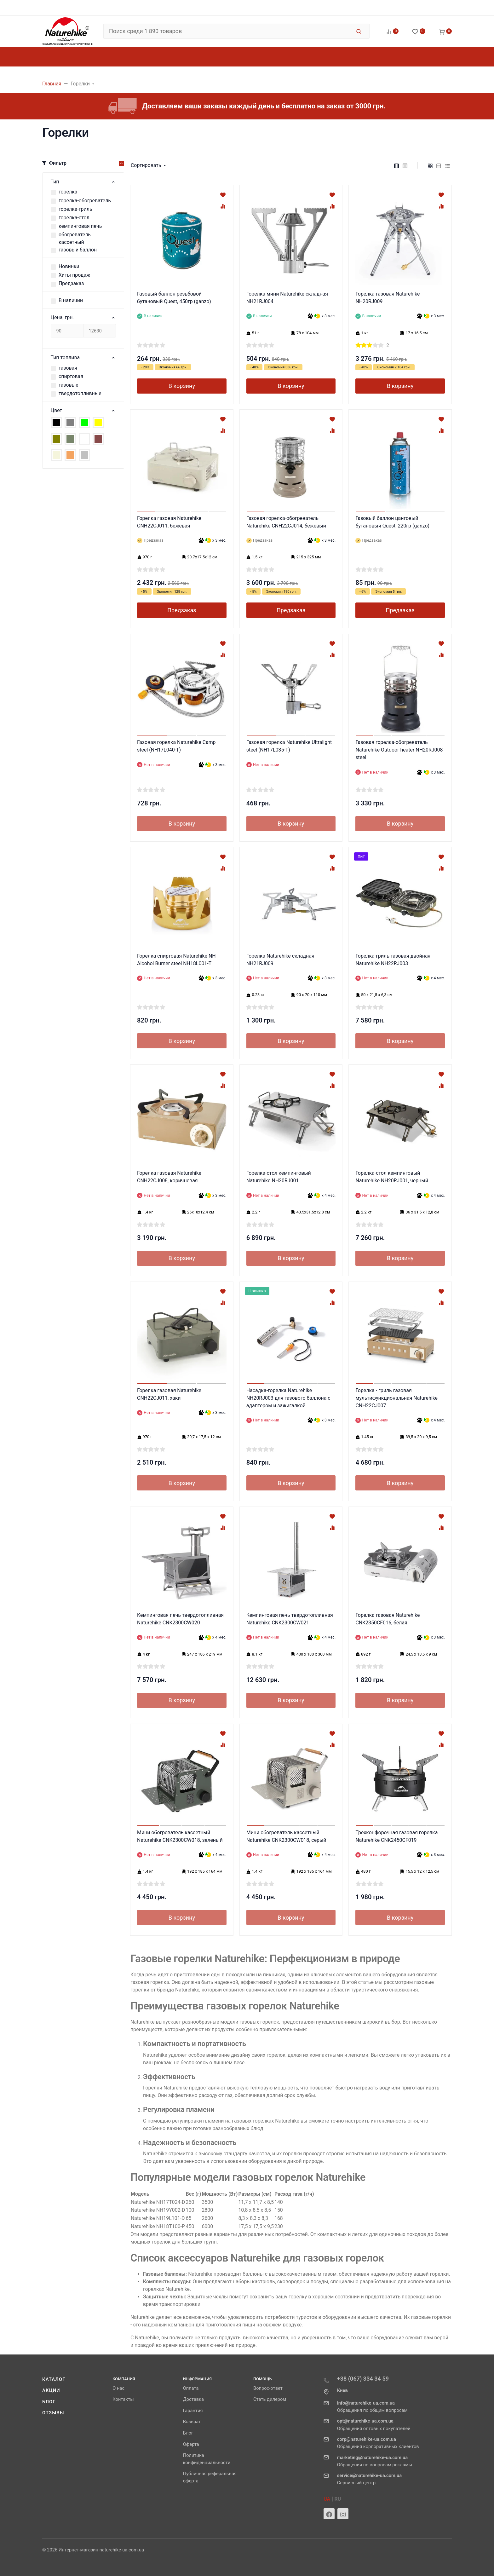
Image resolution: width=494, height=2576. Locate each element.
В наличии (71, 300)
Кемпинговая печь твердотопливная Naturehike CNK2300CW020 (180, 1619)
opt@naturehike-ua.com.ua (365, 2421)
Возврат (192, 2421)
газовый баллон (78, 250)
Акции (51, 2390)
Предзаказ (71, 283)
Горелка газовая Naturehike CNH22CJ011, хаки (169, 1394)
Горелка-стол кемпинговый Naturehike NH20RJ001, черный (391, 1177)
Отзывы (53, 2413)
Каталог (54, 2379)
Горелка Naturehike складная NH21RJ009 (280, 959)
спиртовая (71, 376)
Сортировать (146, 165)
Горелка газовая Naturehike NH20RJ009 (387, 297)
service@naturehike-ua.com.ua (369, 2475)
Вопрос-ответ (268, 2388)
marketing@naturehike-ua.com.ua (372, 2457)
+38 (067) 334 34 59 (363, 2378)
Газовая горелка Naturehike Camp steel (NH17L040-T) (176, 746)
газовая (68, 368)
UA (327, 2499)
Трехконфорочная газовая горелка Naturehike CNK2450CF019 (396, 1836)
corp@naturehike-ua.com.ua (366, 2439)
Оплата (191, 2388)
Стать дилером (269, 2399)
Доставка (193, 2399)
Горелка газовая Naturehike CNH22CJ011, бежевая (169, 522)
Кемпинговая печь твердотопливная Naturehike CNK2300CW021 (289, 1619)
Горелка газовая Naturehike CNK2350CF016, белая (387, 1619)
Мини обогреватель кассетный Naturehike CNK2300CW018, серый (286, 1836)
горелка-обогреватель (85, 201)
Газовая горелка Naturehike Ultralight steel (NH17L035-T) (289, 746)
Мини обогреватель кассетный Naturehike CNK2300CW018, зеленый (179, 1836)
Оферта (191, 2444)
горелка (68, 192)
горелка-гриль (75, 209)
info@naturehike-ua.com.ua (366, 2403)
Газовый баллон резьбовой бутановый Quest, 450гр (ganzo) (174, 297)
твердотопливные (80, 393)
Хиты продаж (74, 275)
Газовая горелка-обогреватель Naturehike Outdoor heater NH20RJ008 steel (399, 749)
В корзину (182, 386)
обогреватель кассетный (75, 238)
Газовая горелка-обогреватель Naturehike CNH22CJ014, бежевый (286, 522)
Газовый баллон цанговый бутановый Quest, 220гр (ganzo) (392, 522)
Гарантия (193, 2410)
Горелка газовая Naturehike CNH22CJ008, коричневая (169, 1177)
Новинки (69, 266)
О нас (118, 2388)
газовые (68, 385)
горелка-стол (74, 218)
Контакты (123, 2399)
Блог (49, 2402)
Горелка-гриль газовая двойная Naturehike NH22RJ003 (392, 959)
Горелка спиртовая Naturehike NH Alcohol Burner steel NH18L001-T (176, 959)
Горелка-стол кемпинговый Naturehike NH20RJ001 (278, 1177)
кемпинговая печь (80, 226)
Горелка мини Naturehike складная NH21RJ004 (287, 297)
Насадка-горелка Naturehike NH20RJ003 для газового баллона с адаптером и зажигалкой (288, 1398)
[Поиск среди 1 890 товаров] (227, 31)
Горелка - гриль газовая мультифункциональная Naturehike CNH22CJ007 (396, 1398)
